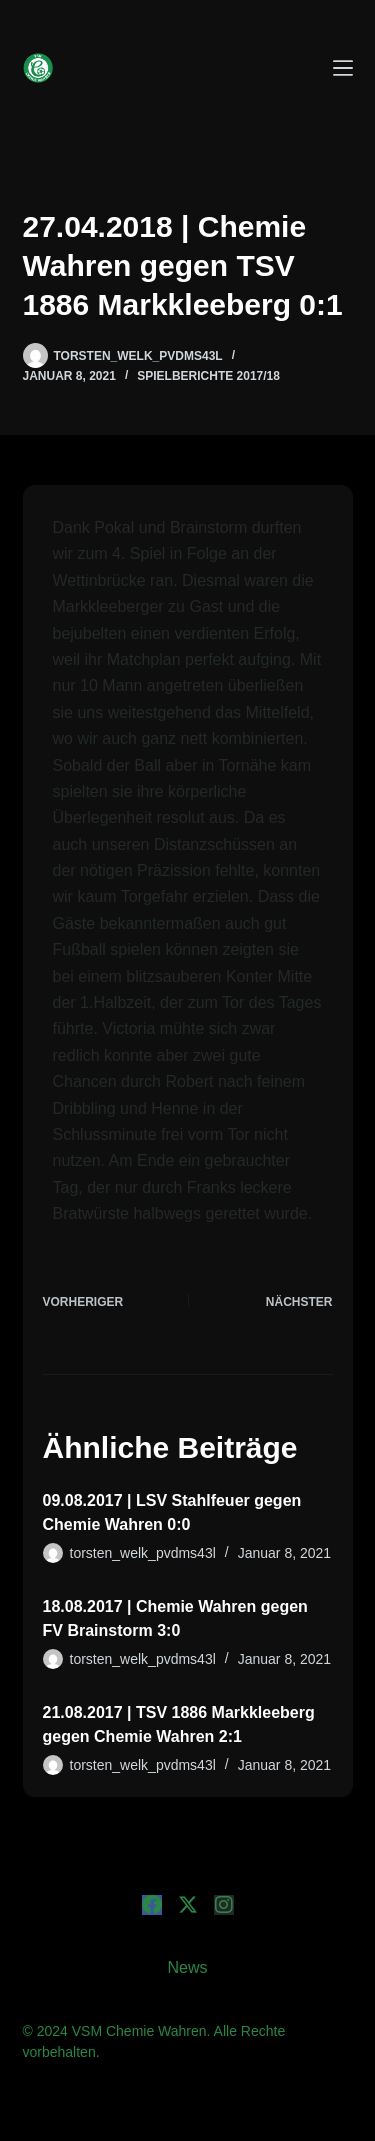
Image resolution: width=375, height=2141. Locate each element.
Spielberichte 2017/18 (208, 376)
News (187, 1967)
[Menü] (343, 68)
